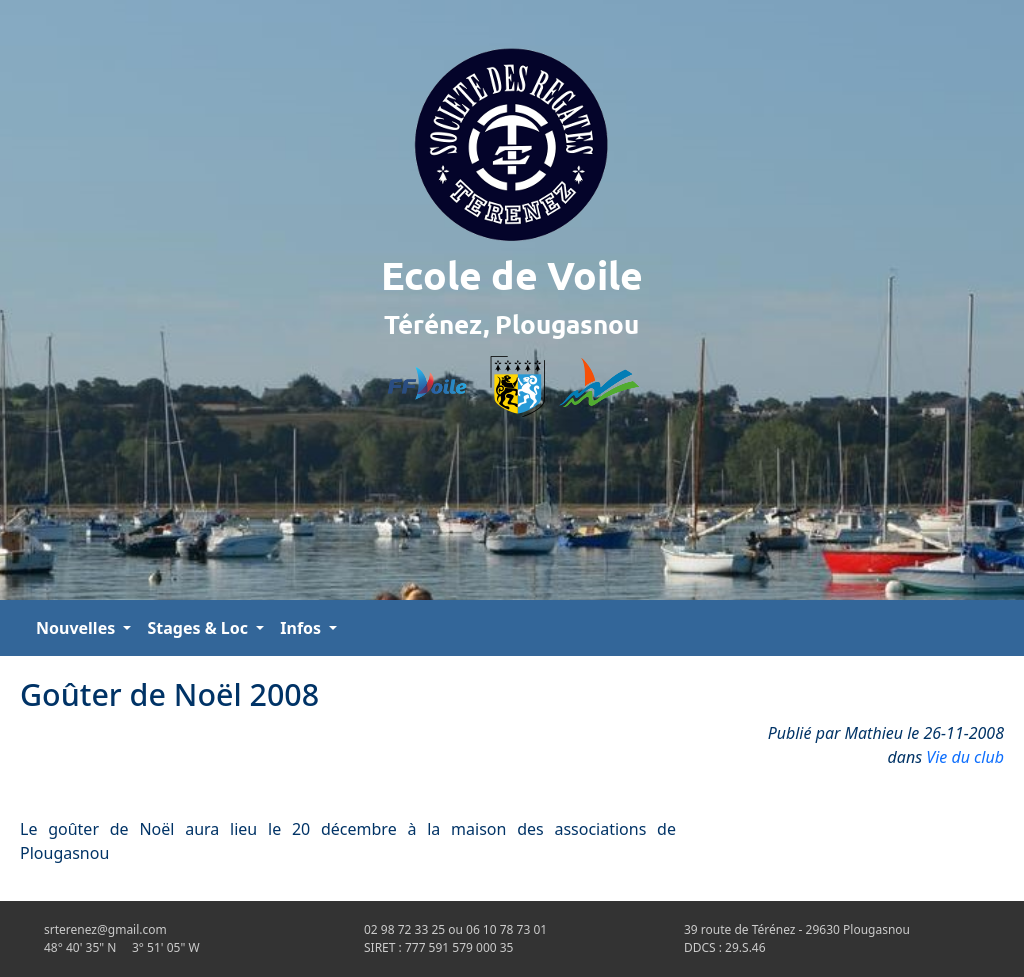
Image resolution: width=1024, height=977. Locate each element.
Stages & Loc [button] (199, 628)
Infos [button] (302, 628)
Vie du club (965, 757)
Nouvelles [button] (77, 628)
